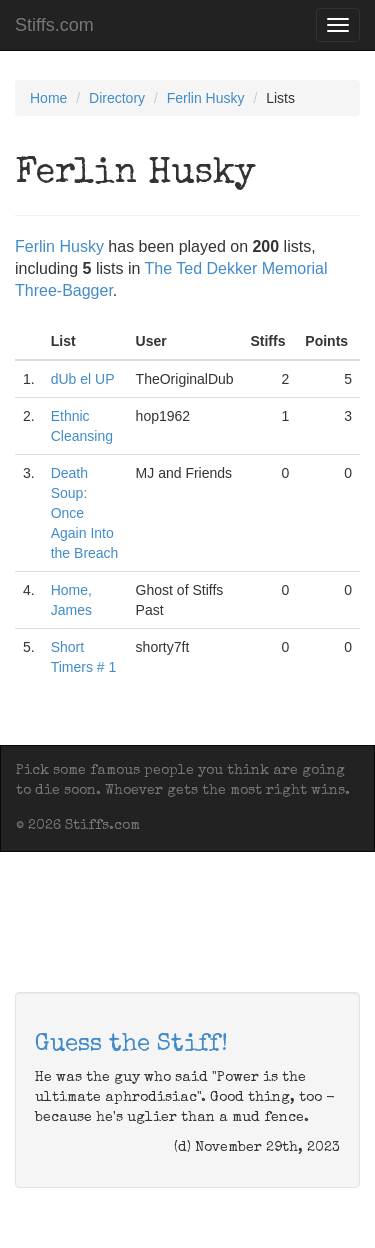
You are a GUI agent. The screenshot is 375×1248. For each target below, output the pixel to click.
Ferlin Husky (206, 98)
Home (48, 98)
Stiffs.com (54, 25)
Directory (117, 98)
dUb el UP (83, 379)
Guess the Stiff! (131, 1045)
